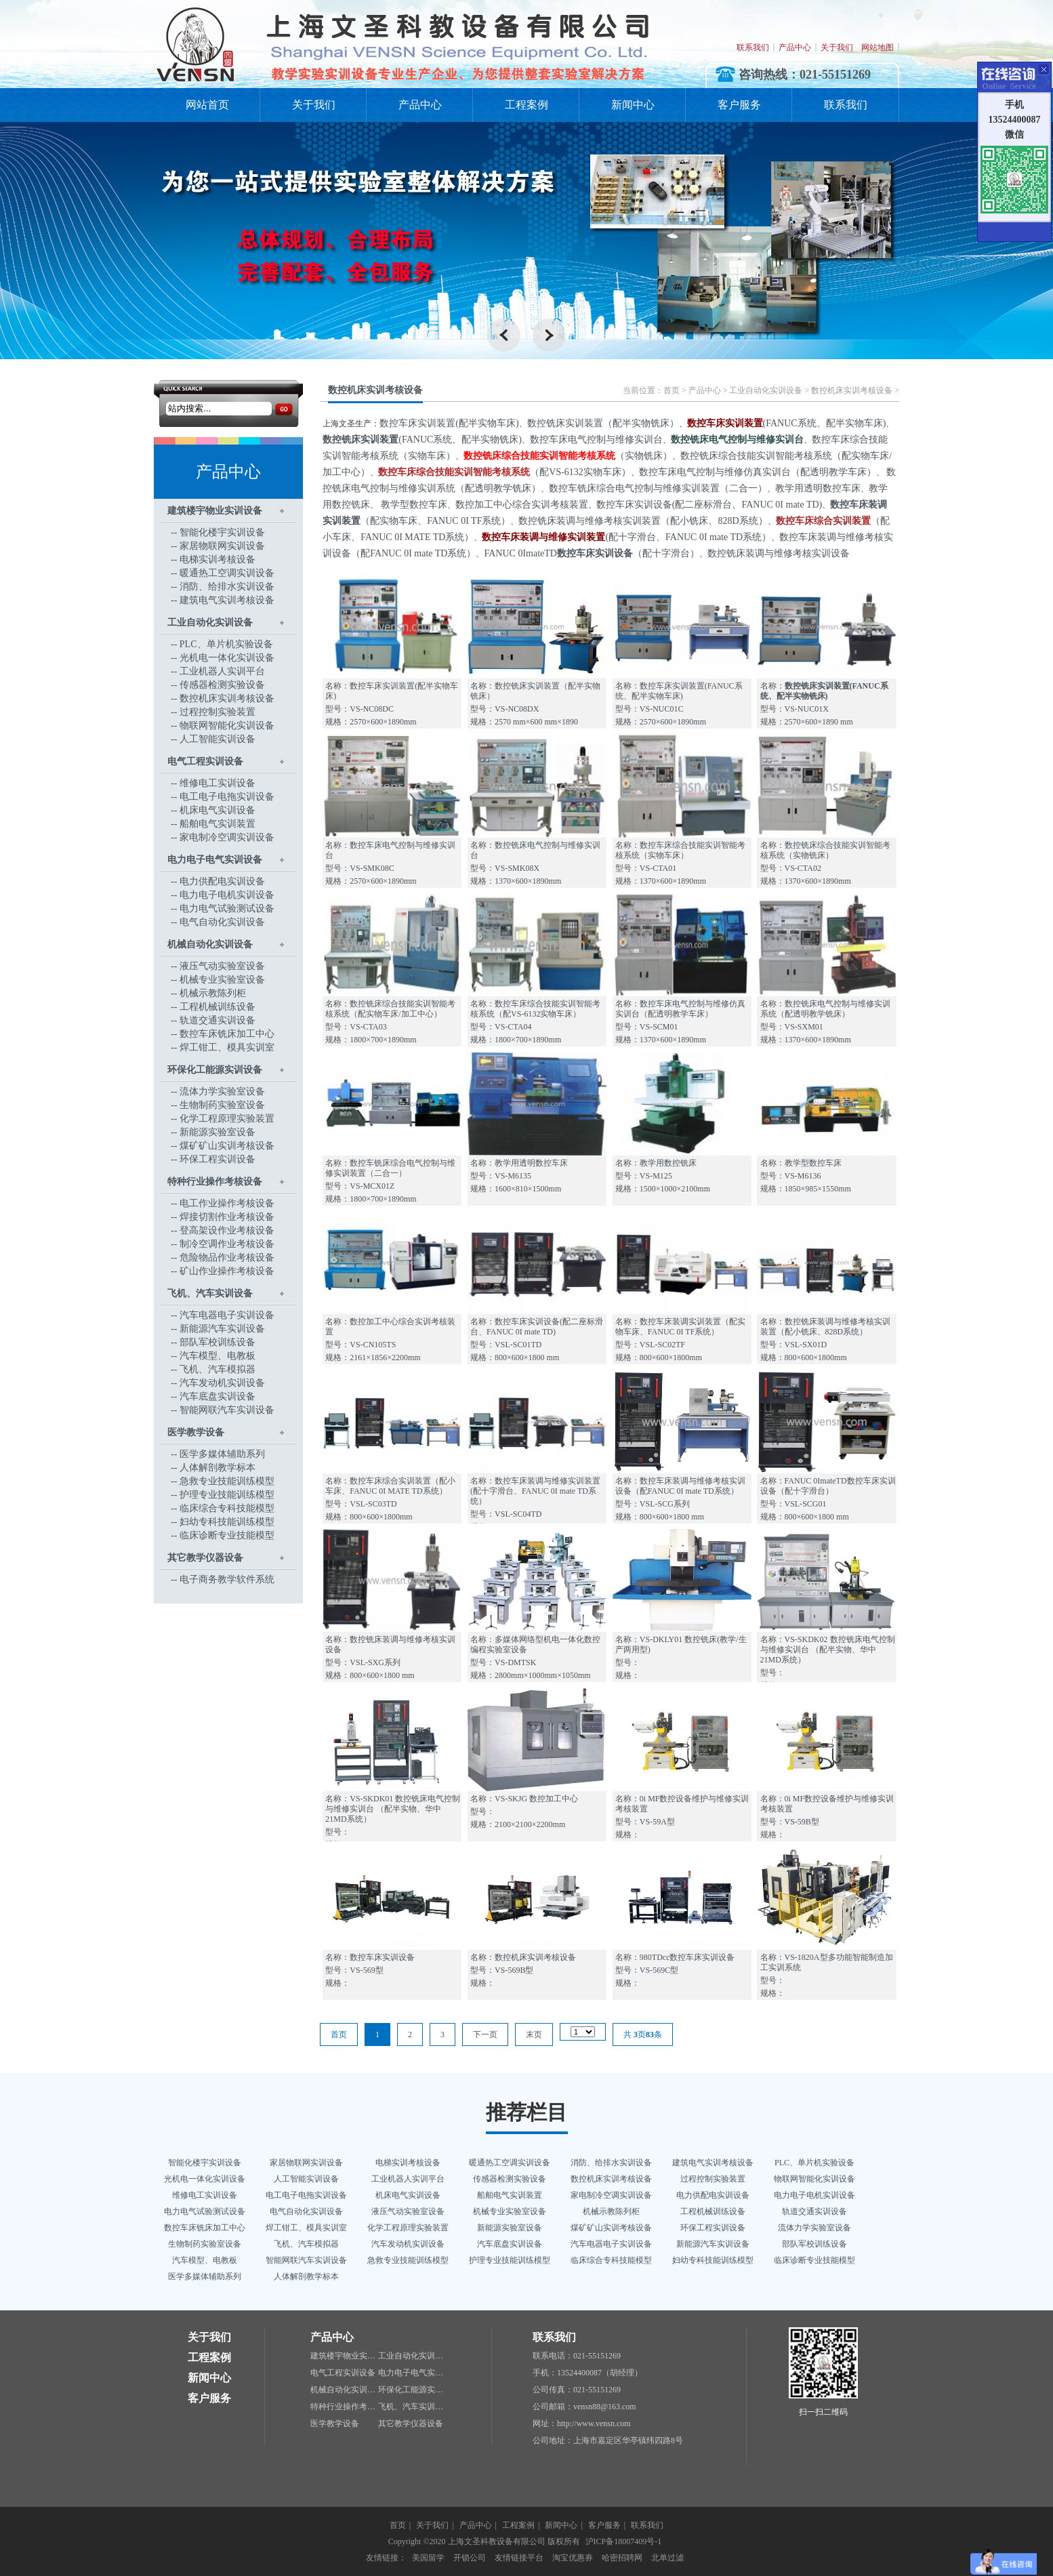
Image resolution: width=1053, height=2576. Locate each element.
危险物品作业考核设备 (227, 1257)
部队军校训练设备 (217, 1342)
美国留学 (428, 2557)
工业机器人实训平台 (222, 671)
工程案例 (526, 104)
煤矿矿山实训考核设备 (227, 1146)
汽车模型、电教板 (217, 1356)
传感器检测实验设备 (222, 685)
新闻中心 (633, 104)
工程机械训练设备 (217, 1007)
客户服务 (739, 104)
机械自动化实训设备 (210, 944)
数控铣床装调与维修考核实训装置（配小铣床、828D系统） (642, 521)
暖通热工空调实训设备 (227, 573)
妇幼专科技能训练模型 (227, 1522)
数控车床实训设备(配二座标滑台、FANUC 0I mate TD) (709, 504)
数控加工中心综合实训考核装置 (521, 504)
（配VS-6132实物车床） (504, 472)
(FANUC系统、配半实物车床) (786, 423)
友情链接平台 (519, 2557)
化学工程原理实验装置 (227, 1118)
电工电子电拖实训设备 (227, 797)
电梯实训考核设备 (217, 559)
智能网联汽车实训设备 (227, 1410)
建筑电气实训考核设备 (227, 600)
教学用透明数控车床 (818, 488)
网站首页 (207, 104)
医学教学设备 (195, 1432)
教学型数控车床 (412, 504)
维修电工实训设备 (217, 783)
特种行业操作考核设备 (214, 1182)
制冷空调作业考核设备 (227, 1244)
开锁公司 (469, 2557)
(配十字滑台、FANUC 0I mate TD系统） (626, 537)
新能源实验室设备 (217, 1132)
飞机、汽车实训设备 (210, 1293)
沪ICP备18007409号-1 (623, 2541)
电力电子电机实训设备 (227, 895)
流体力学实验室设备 (222, 1091)
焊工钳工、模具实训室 (227, 1047)
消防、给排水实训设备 (227, 586)
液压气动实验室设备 (222, 966)
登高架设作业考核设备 (227, 1230)
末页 (534, 2034)
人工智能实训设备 (217, 739)
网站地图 (877, 47)
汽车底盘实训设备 (217, 1396)
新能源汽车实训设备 (222, 1329)
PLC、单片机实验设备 (226, 644)
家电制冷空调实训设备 (227, 837)
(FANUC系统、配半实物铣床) (422, 439)
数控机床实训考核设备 (227, 698)
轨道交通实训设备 (217, 1020)
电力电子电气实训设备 (214, 860)
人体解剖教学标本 (217, 1468)
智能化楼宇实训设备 (222, 532)
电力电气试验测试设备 (227, 908)
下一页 (485, 2034)
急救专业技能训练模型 (227, 1481)
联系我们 (753, 47)
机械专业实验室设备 (222, 980)
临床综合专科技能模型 (227, 1508)
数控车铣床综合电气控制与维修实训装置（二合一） (658, 488)
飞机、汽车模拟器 (217, 1369)
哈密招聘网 (622, 2557)
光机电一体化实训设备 (227, 658)
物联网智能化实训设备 (227, 725)
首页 (671, 390)
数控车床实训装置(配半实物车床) (448, 423)
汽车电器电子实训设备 (227, 1315)
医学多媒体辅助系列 (222, 1454)
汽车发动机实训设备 (222, 1383)
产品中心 (795, 47)
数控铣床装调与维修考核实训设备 (778, 553)
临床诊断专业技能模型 (227, 1535)
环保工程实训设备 (217, 1159)
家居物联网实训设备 (222, 546)
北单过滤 (667, 2557)
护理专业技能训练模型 (227, 1495)
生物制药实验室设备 (222, 1105)
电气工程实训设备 (205, 761)
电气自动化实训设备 (222, 922)
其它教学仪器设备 (205, 1558)
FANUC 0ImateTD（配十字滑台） (591, 553)
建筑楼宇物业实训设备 (214, 511)
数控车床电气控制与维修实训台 (596, 439)
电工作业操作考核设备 (227, 1203)
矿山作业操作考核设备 (227, 1271)
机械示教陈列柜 (213, 993)
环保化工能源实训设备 (214, 1070)
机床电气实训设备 (217, 810)
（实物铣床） (567, 456)
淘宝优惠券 (572, 2557)
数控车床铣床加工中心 (227, 1034)
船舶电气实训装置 (217, 824)
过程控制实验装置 (217, 712)
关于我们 (837, 47)
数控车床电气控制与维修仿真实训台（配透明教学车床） (757, 472)
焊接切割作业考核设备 (227, 1217)
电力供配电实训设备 (222, 881)
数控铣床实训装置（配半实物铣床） (603, 423)
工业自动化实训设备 (210, 622)
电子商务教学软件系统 (227, 1579)
